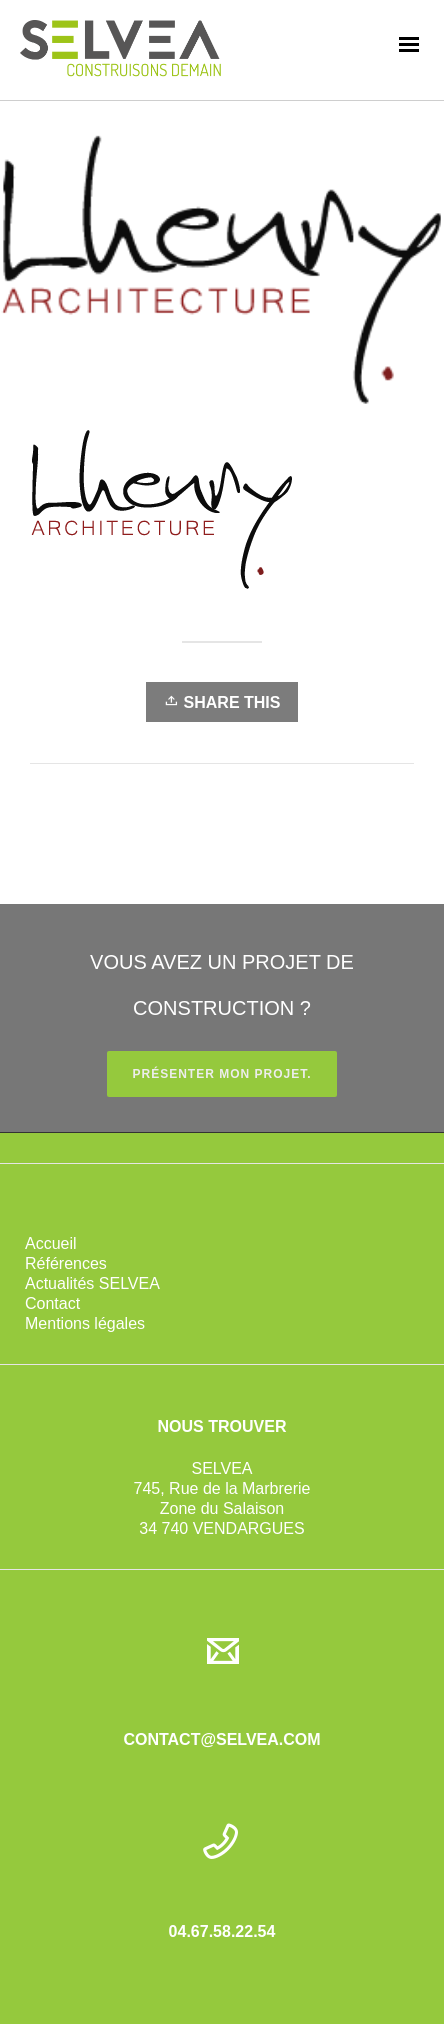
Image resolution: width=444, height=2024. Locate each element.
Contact (52, 1303)
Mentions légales (85, 1323)
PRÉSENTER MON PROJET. (221, 1074)
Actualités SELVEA (92, 1283)
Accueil (51, 1243)
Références (66, 1263)
